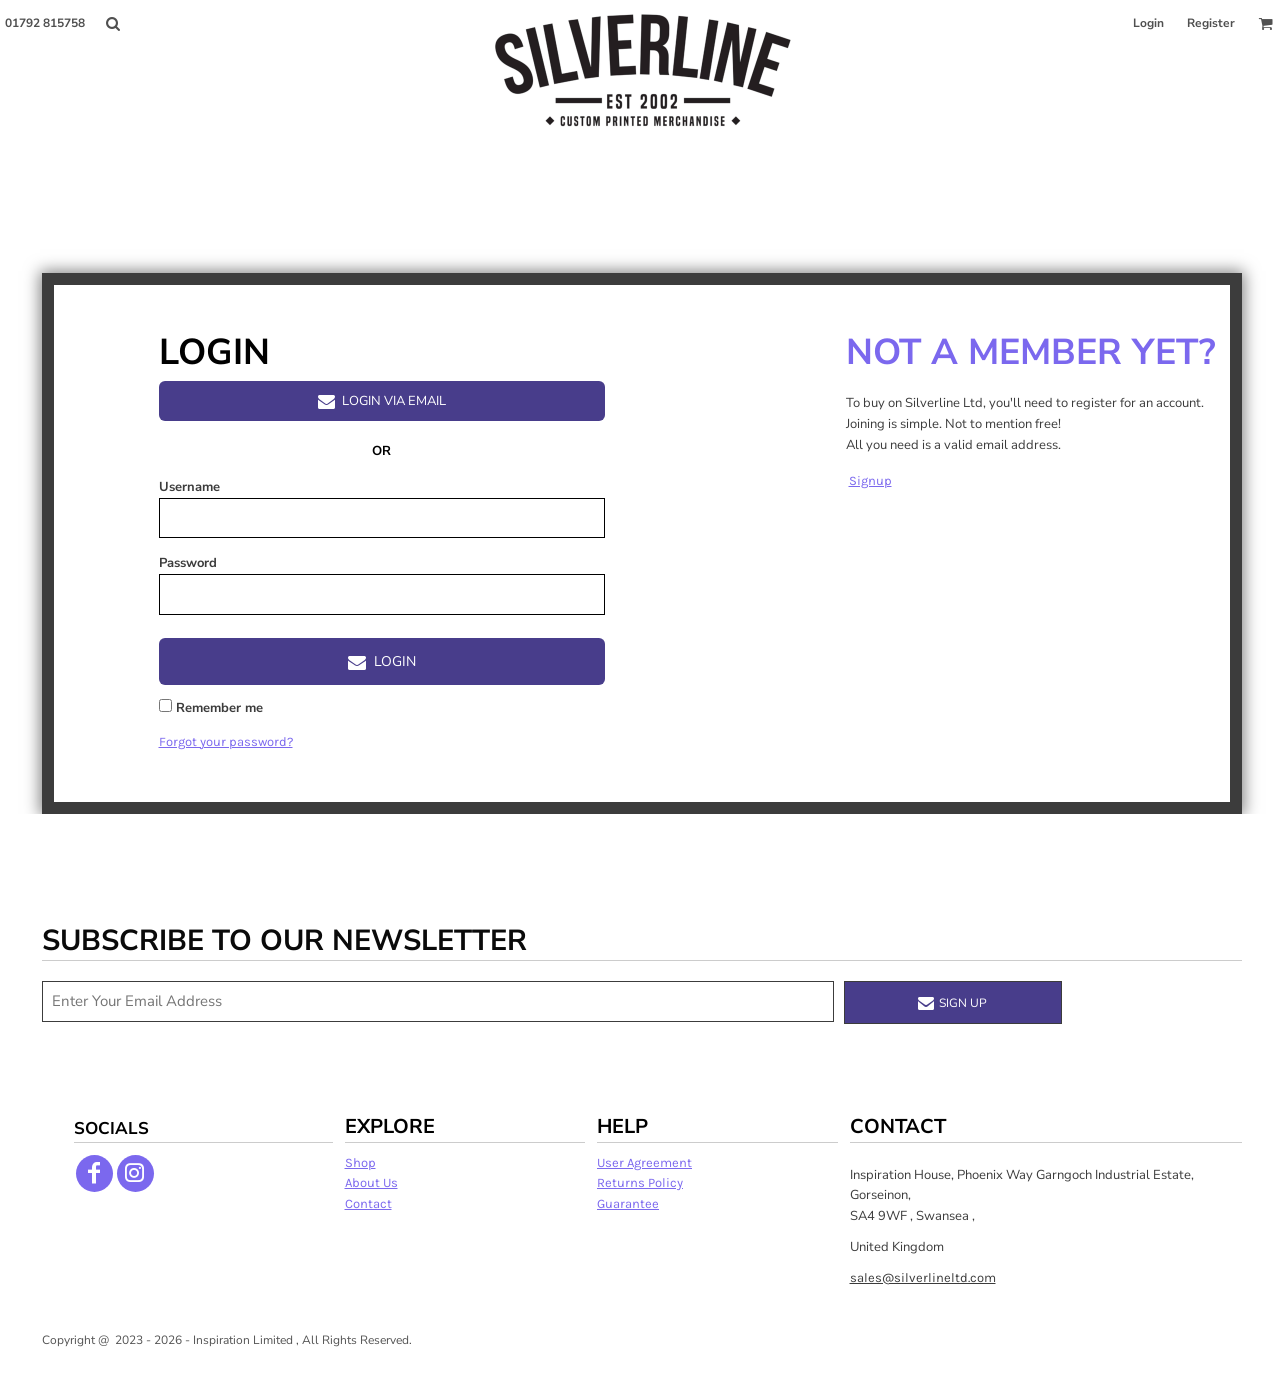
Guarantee (628, 1203)
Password (188, 563)
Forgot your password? (226, 741)
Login (1148, 23)
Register (1211, 23)
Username (189, 487)
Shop (360, 1162)
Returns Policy (640, 1182)
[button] (112, 23)
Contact (368, 1203)
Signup (870, 480)
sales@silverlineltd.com (923, 1277)
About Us (371, 1182)
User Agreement (644, 1162)
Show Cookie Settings (641, 1365)
